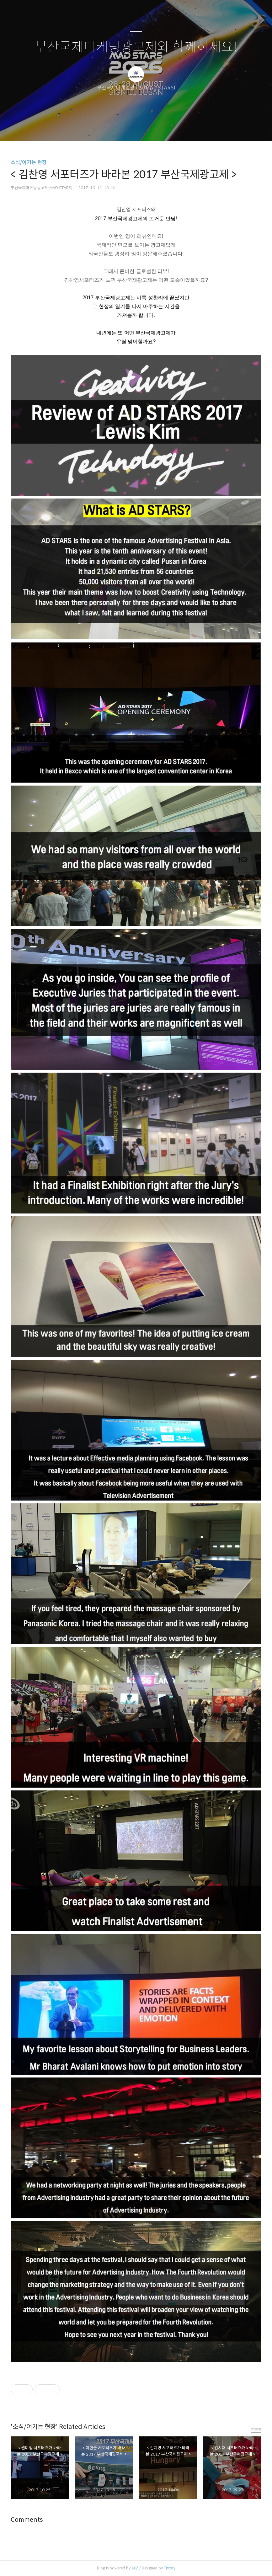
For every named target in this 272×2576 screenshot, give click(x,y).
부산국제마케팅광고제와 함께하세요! (136, 47)
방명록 (125, 128)
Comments (27, 2520)
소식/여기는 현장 (29, 162)
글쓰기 (103, 128)
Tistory (169, 2568)
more (256, 2429)
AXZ (134, 2568)
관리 (167, 128)
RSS (146, 128)
